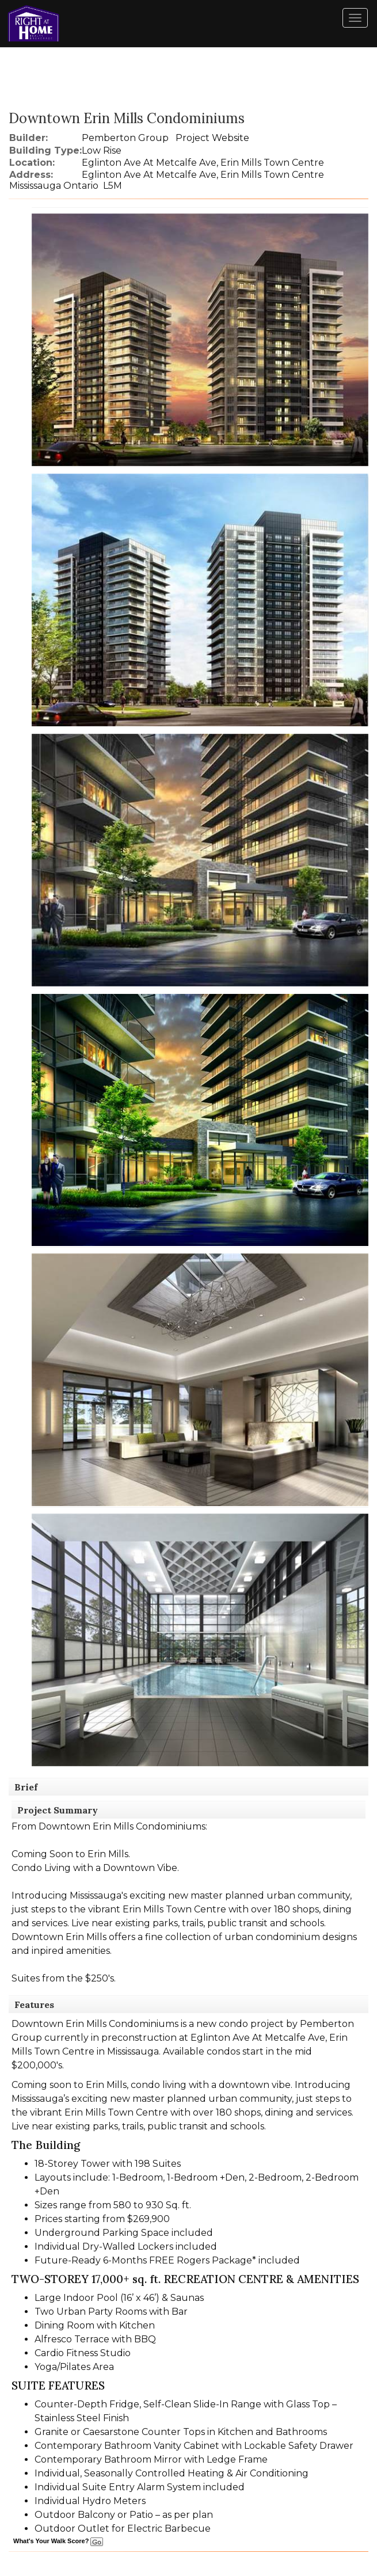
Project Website (212, 137)
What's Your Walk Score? (58, 2540)
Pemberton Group (125, 137)
